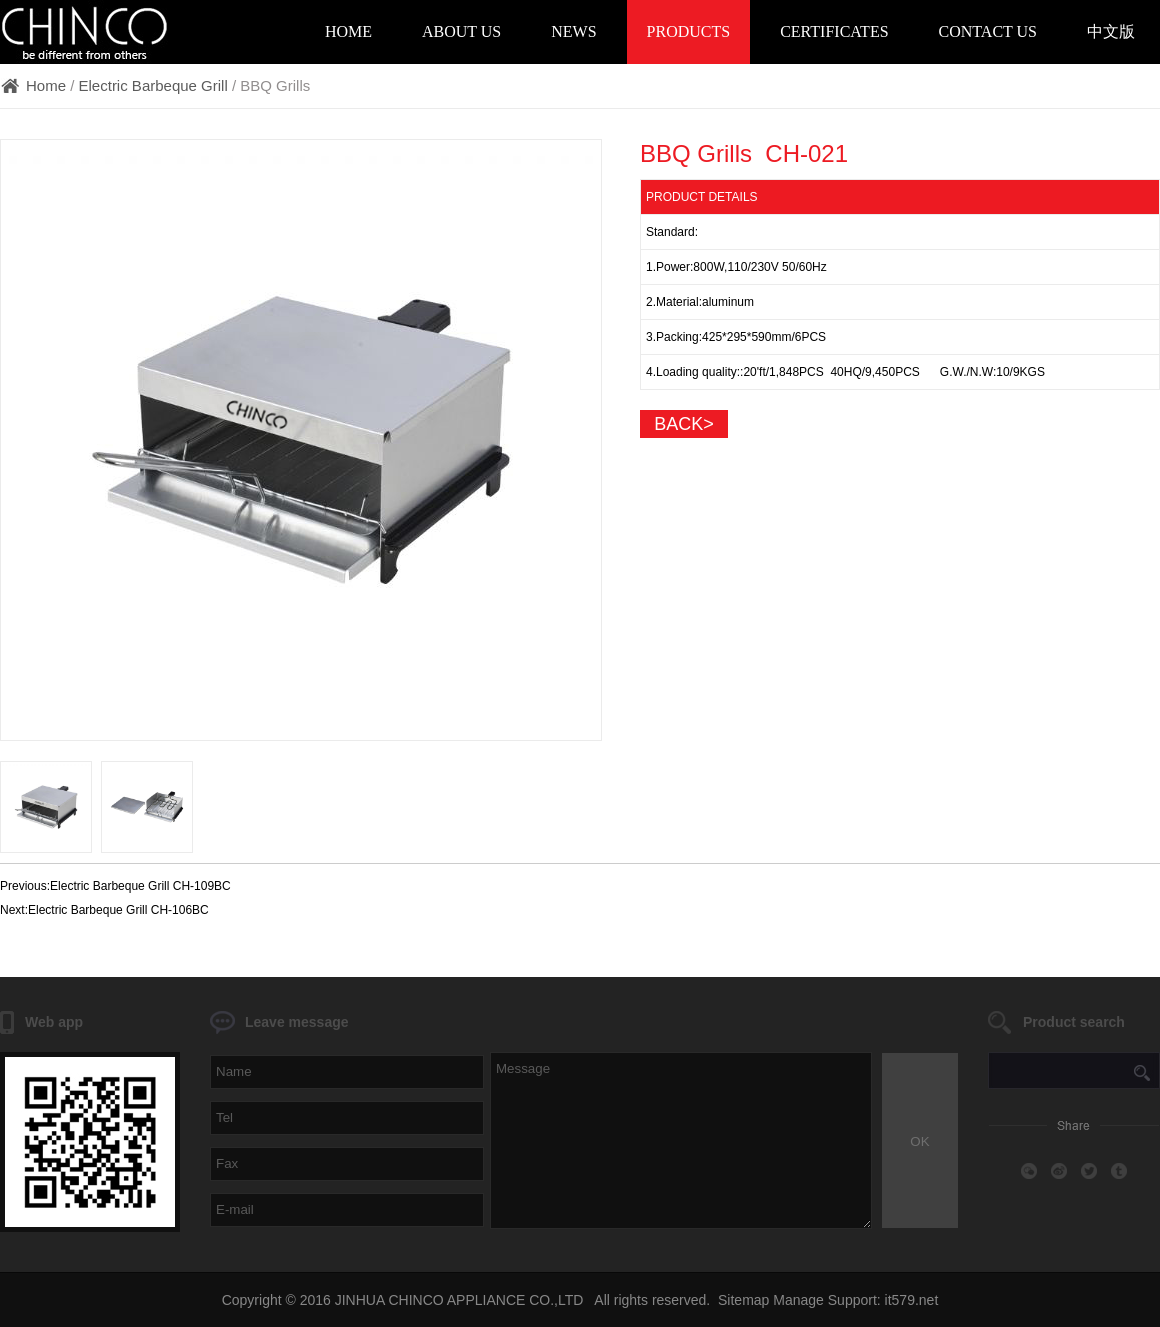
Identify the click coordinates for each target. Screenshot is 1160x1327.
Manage (798, 1300)
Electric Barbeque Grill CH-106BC (118, 910)
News (573, 31)
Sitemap (743, 1300)
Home (348, 31)
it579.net (912, 1300)
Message (681, 1140)
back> (684, 424)
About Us (461, 31)
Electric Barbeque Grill (153, 85)
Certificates (834, 31)
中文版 (1111, 31)
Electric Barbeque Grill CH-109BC (140, 886)
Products (689, 31)
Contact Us (988, 31)
